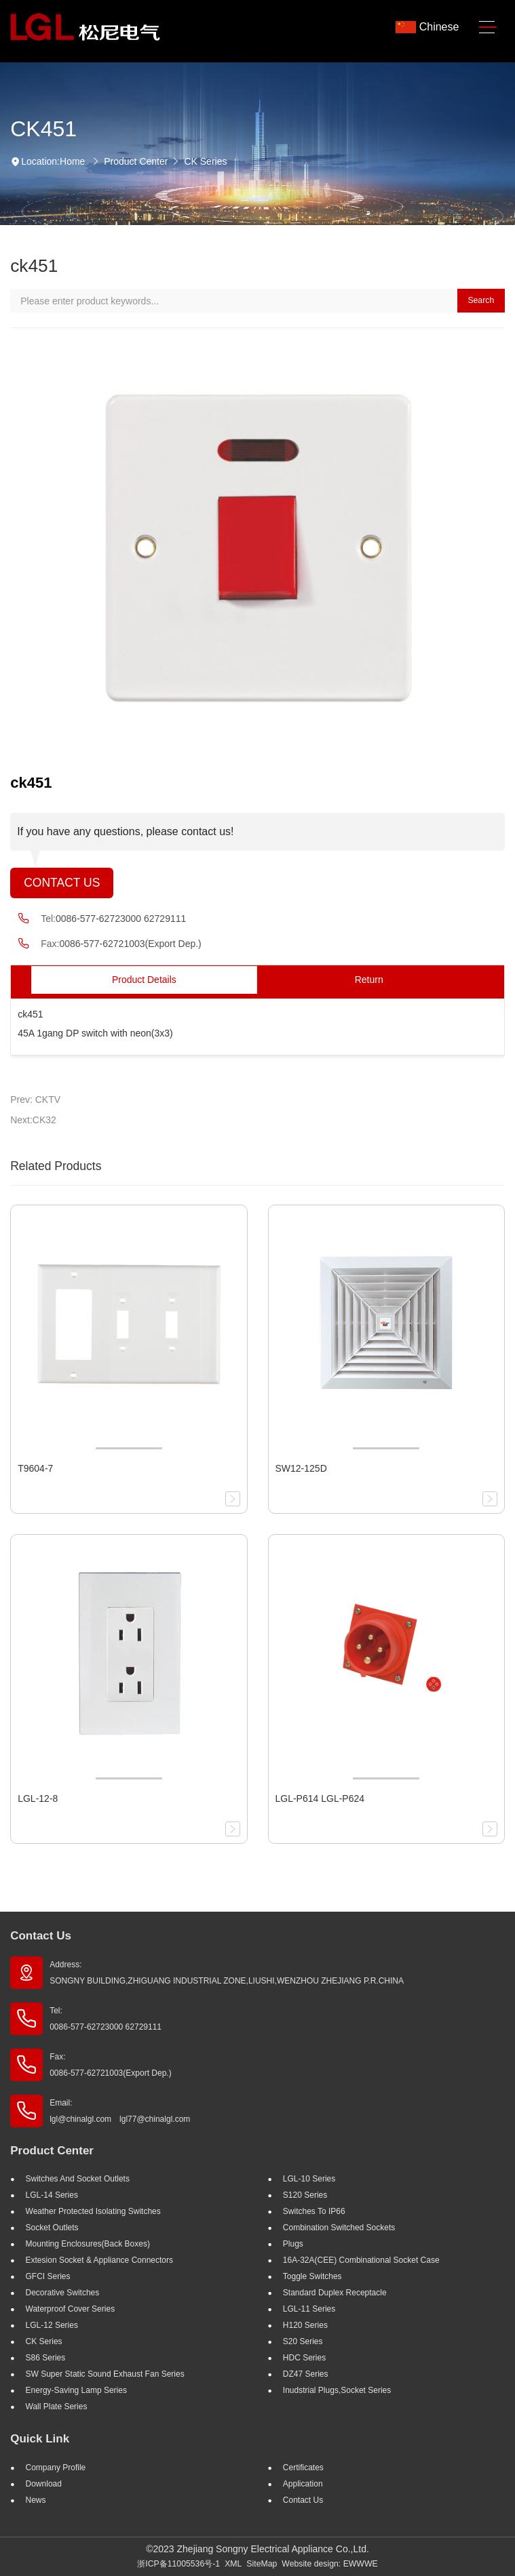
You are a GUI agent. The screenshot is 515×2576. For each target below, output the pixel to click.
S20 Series (303, 2341)
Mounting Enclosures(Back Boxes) (88, 2244)
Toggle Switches (312, 2276)
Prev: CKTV (35, 1099)
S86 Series (46, 2357)
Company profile (56, 2467)
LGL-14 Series (52, 2195)
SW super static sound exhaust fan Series (105, 2374)
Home (72, 161)
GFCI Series (48, 2276)
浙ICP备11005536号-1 (178, 2564)
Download (44, 2484)
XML (233, 2564)
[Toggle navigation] (488, 27)
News (36, 2500)
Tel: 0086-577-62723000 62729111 (105, 2019)
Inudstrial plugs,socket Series (337, 2390)
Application (303, 2484)
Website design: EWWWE (329, 2564)
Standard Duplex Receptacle (335, 2292)
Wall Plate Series (57, 2406)
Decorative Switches (63, 2292)
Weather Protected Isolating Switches (93, 2211)
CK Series (205, 161)
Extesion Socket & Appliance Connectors (99, 2260)
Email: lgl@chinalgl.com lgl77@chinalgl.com (120, 2111)
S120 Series (305, 2195)
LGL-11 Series (309, 2309)
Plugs (293, 2244)
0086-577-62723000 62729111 (121, 918)
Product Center (136, 161)
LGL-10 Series (309, 2178)
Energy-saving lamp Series (76, 2390)
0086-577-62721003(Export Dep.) (130, 943)
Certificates (303, 2467)
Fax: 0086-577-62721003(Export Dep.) (110, 2065)
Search (481, 300)
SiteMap (261, 2564)
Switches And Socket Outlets (78, 2178)
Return (369, 979)
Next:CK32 (33, 1119)
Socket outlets (52, 2227)
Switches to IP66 (314, 2211)
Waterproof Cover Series (70, 2309)
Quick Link (39, 2438)
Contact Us (62, 882)
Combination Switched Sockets (339, 2227)
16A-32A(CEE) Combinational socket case (361, 2260)
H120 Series (305, 2325)
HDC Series (304, 2357)
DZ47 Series (305, 2374)
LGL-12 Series (52, 2325)
